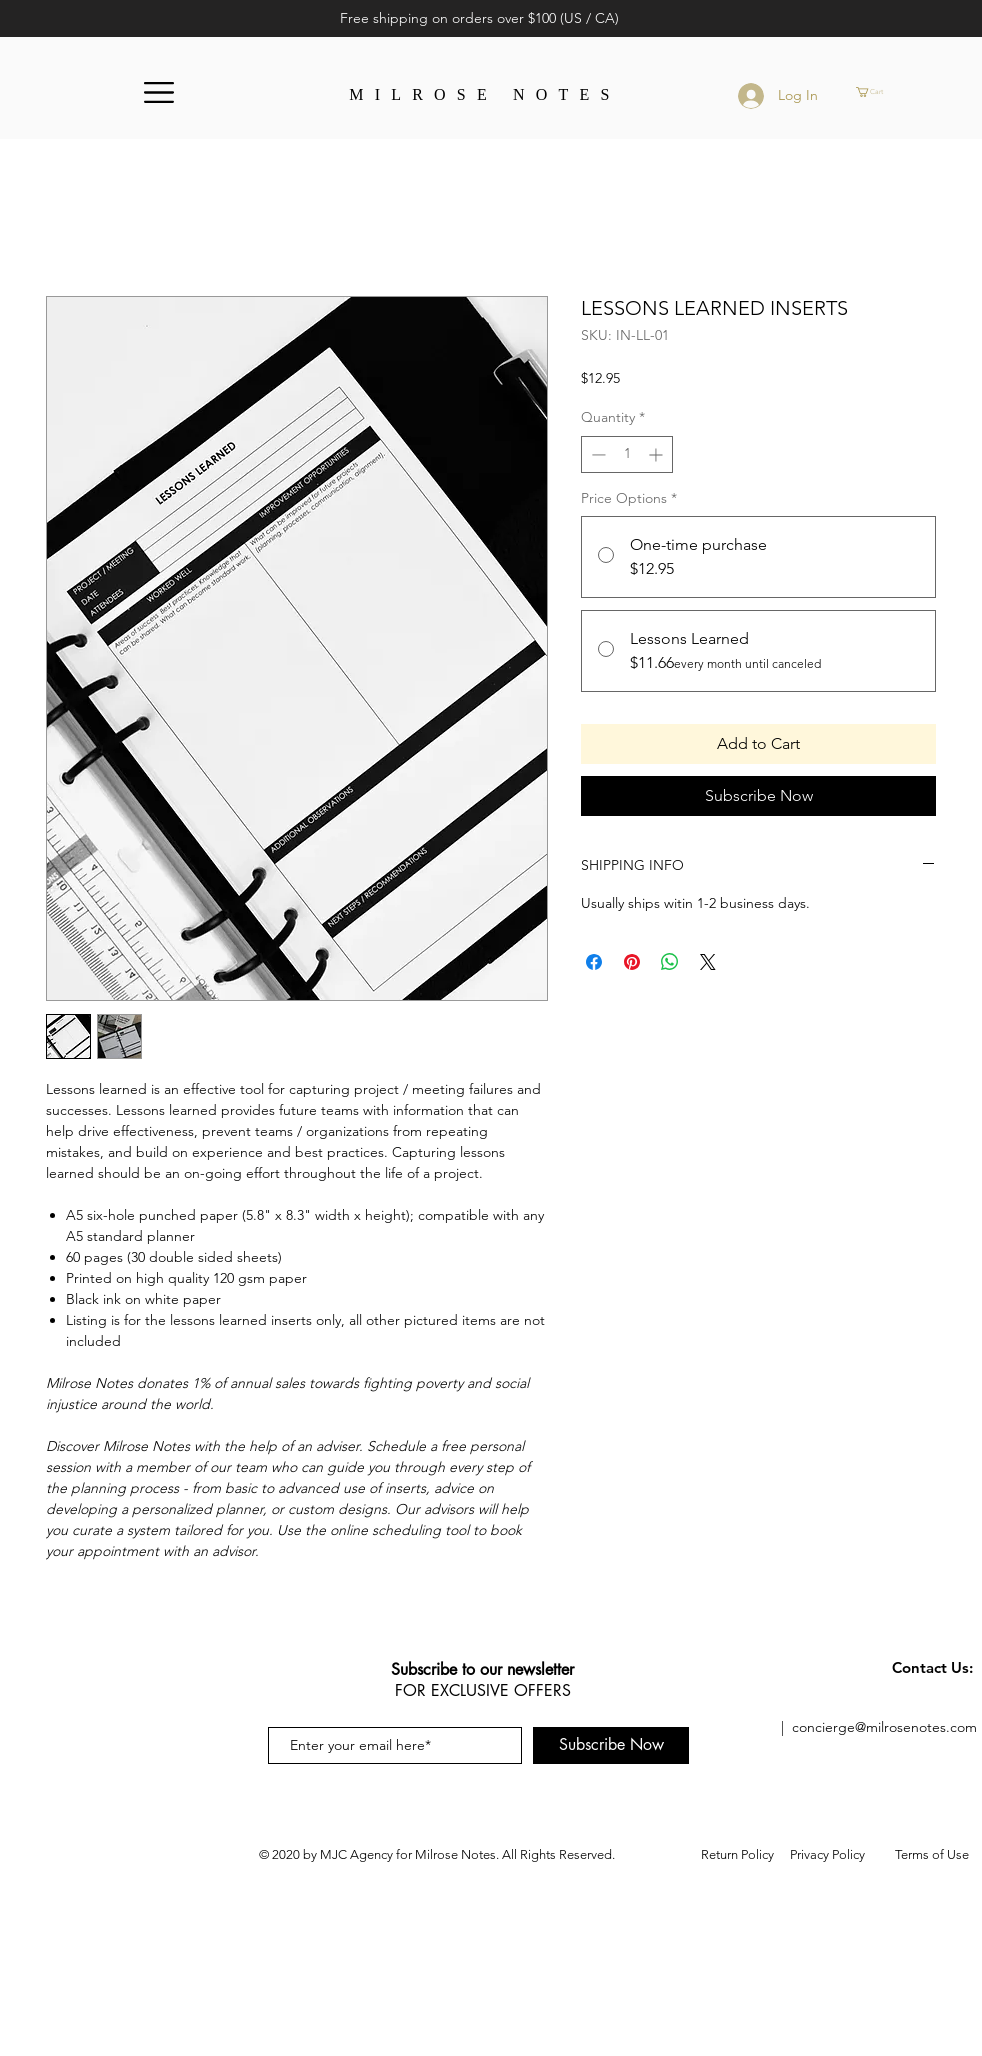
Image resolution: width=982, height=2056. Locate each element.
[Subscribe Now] (611, 1745)
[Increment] (657, 454)
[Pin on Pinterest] (632, 962)
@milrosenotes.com (916, 1727)
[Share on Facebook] (594, 962)
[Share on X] (708, 962)
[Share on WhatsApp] (670, 962)
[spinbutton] (627, 454)
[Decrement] (596, 454)
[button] (159, 92)
